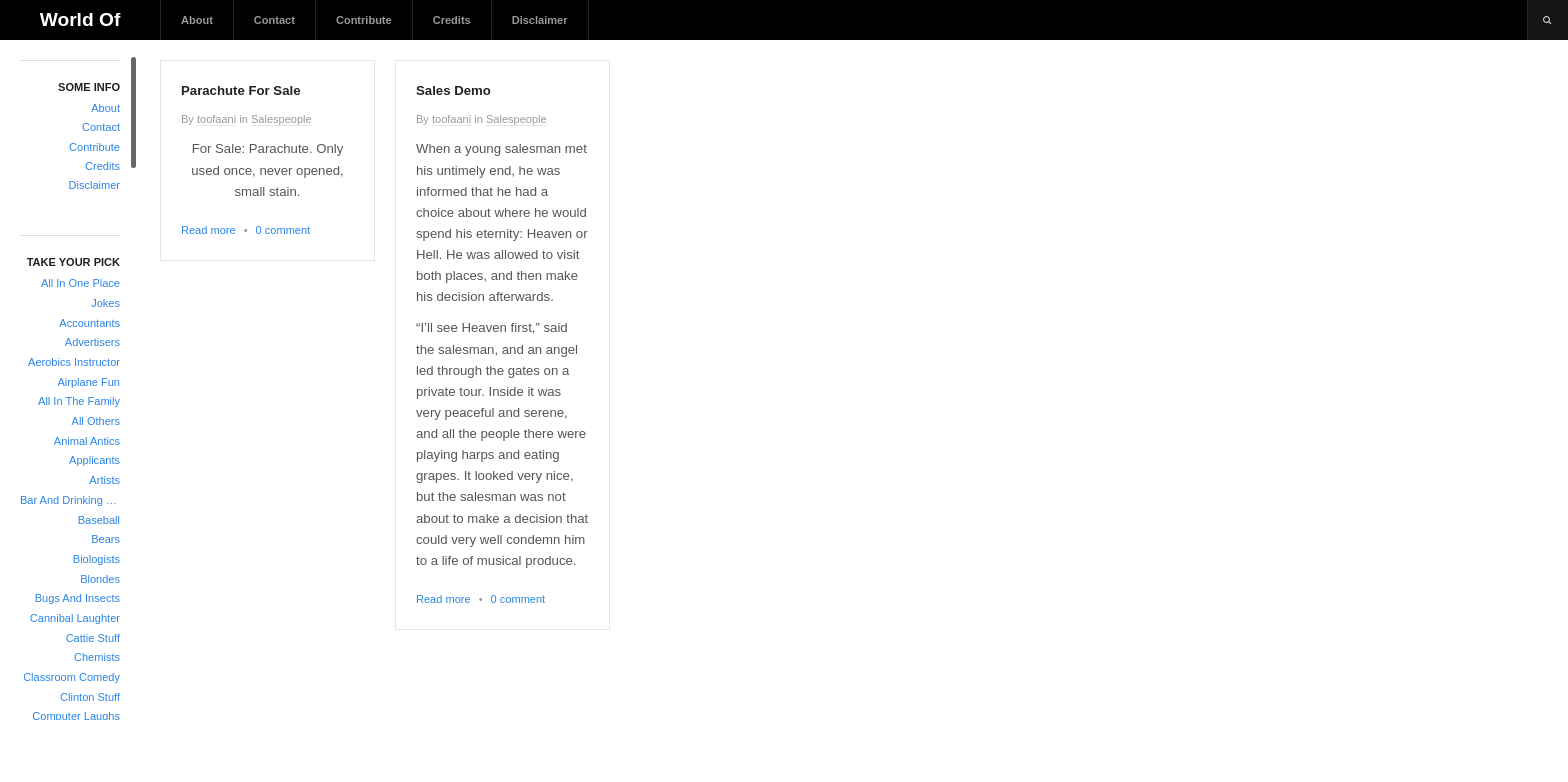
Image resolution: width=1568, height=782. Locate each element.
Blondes (100, 579)
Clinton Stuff (90, 697)
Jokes (105, 303)
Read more (208, 230)
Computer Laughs (76, 716)
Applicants (94, 460)
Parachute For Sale (240, 90)
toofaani (216, 119)
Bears (105, 539)
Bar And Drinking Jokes (70, 500)
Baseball (99, 520)
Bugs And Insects (77, 598)
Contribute (364, 20)
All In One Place (80, 283)
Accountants (89, 323)
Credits (452, 20)
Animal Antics (87, 441)
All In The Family (79, 401)
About (197, 20)
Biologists (96, 559)
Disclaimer (540, 20)
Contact (274, 20)
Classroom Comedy (71, 677)
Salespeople (281, 119)
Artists (104, 480)
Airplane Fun (88, 382)
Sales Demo (453, 90)
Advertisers (92, 342)
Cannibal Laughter (75, 618)
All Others (96, 421)
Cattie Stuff (93, 638)
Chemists (97, 657)
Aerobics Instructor (74, 362)
